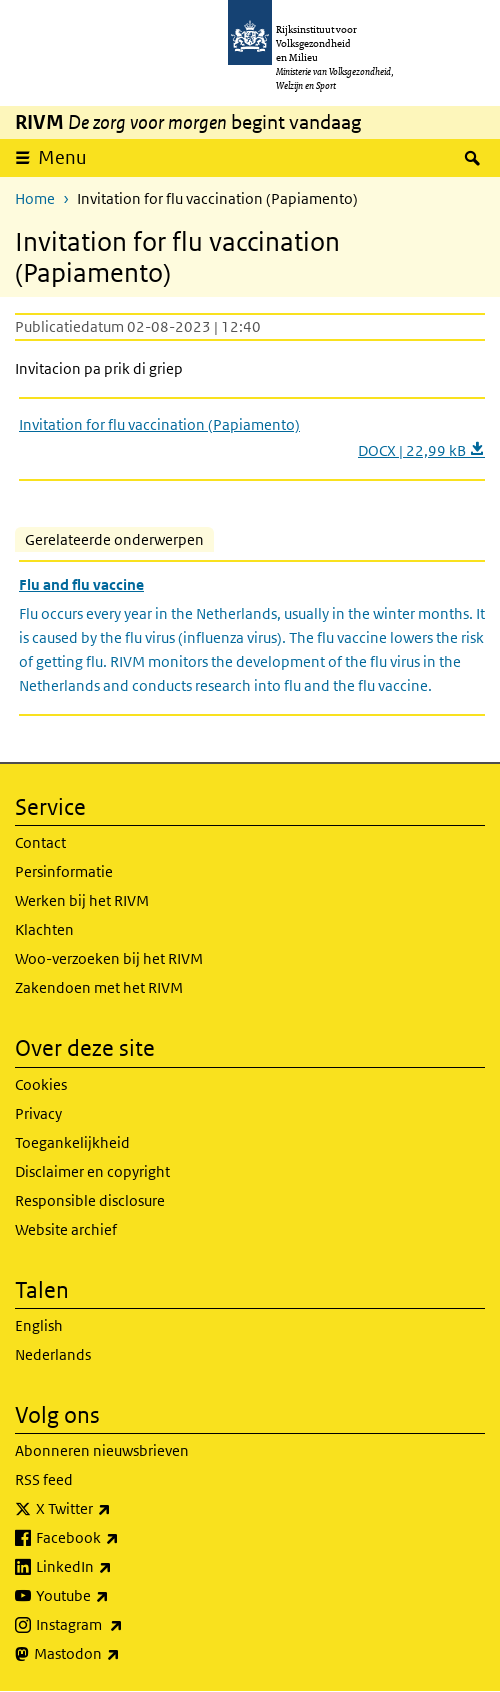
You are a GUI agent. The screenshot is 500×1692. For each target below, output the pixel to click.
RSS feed (44, 1479)
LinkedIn (118, 1567)
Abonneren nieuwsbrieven (102, 1450)
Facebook (121, 1538)
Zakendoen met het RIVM (99, 987)
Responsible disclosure (90, 1200)
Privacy (38, 1113)
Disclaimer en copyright (92, 1171)
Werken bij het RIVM (82, 900)
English (39, 1325)
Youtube (116, 1596)
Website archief (66, 1229)
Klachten (44, 929)
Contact (40, 842)
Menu (62, 157)
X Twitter (117, 1509)
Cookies (41, 1084)
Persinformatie (64, 871)
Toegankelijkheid (72, 1142)
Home (35, 198)
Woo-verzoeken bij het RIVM (109, 958)
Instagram (123, 1625)
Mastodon (121, 1654)
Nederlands (53, 1354)
